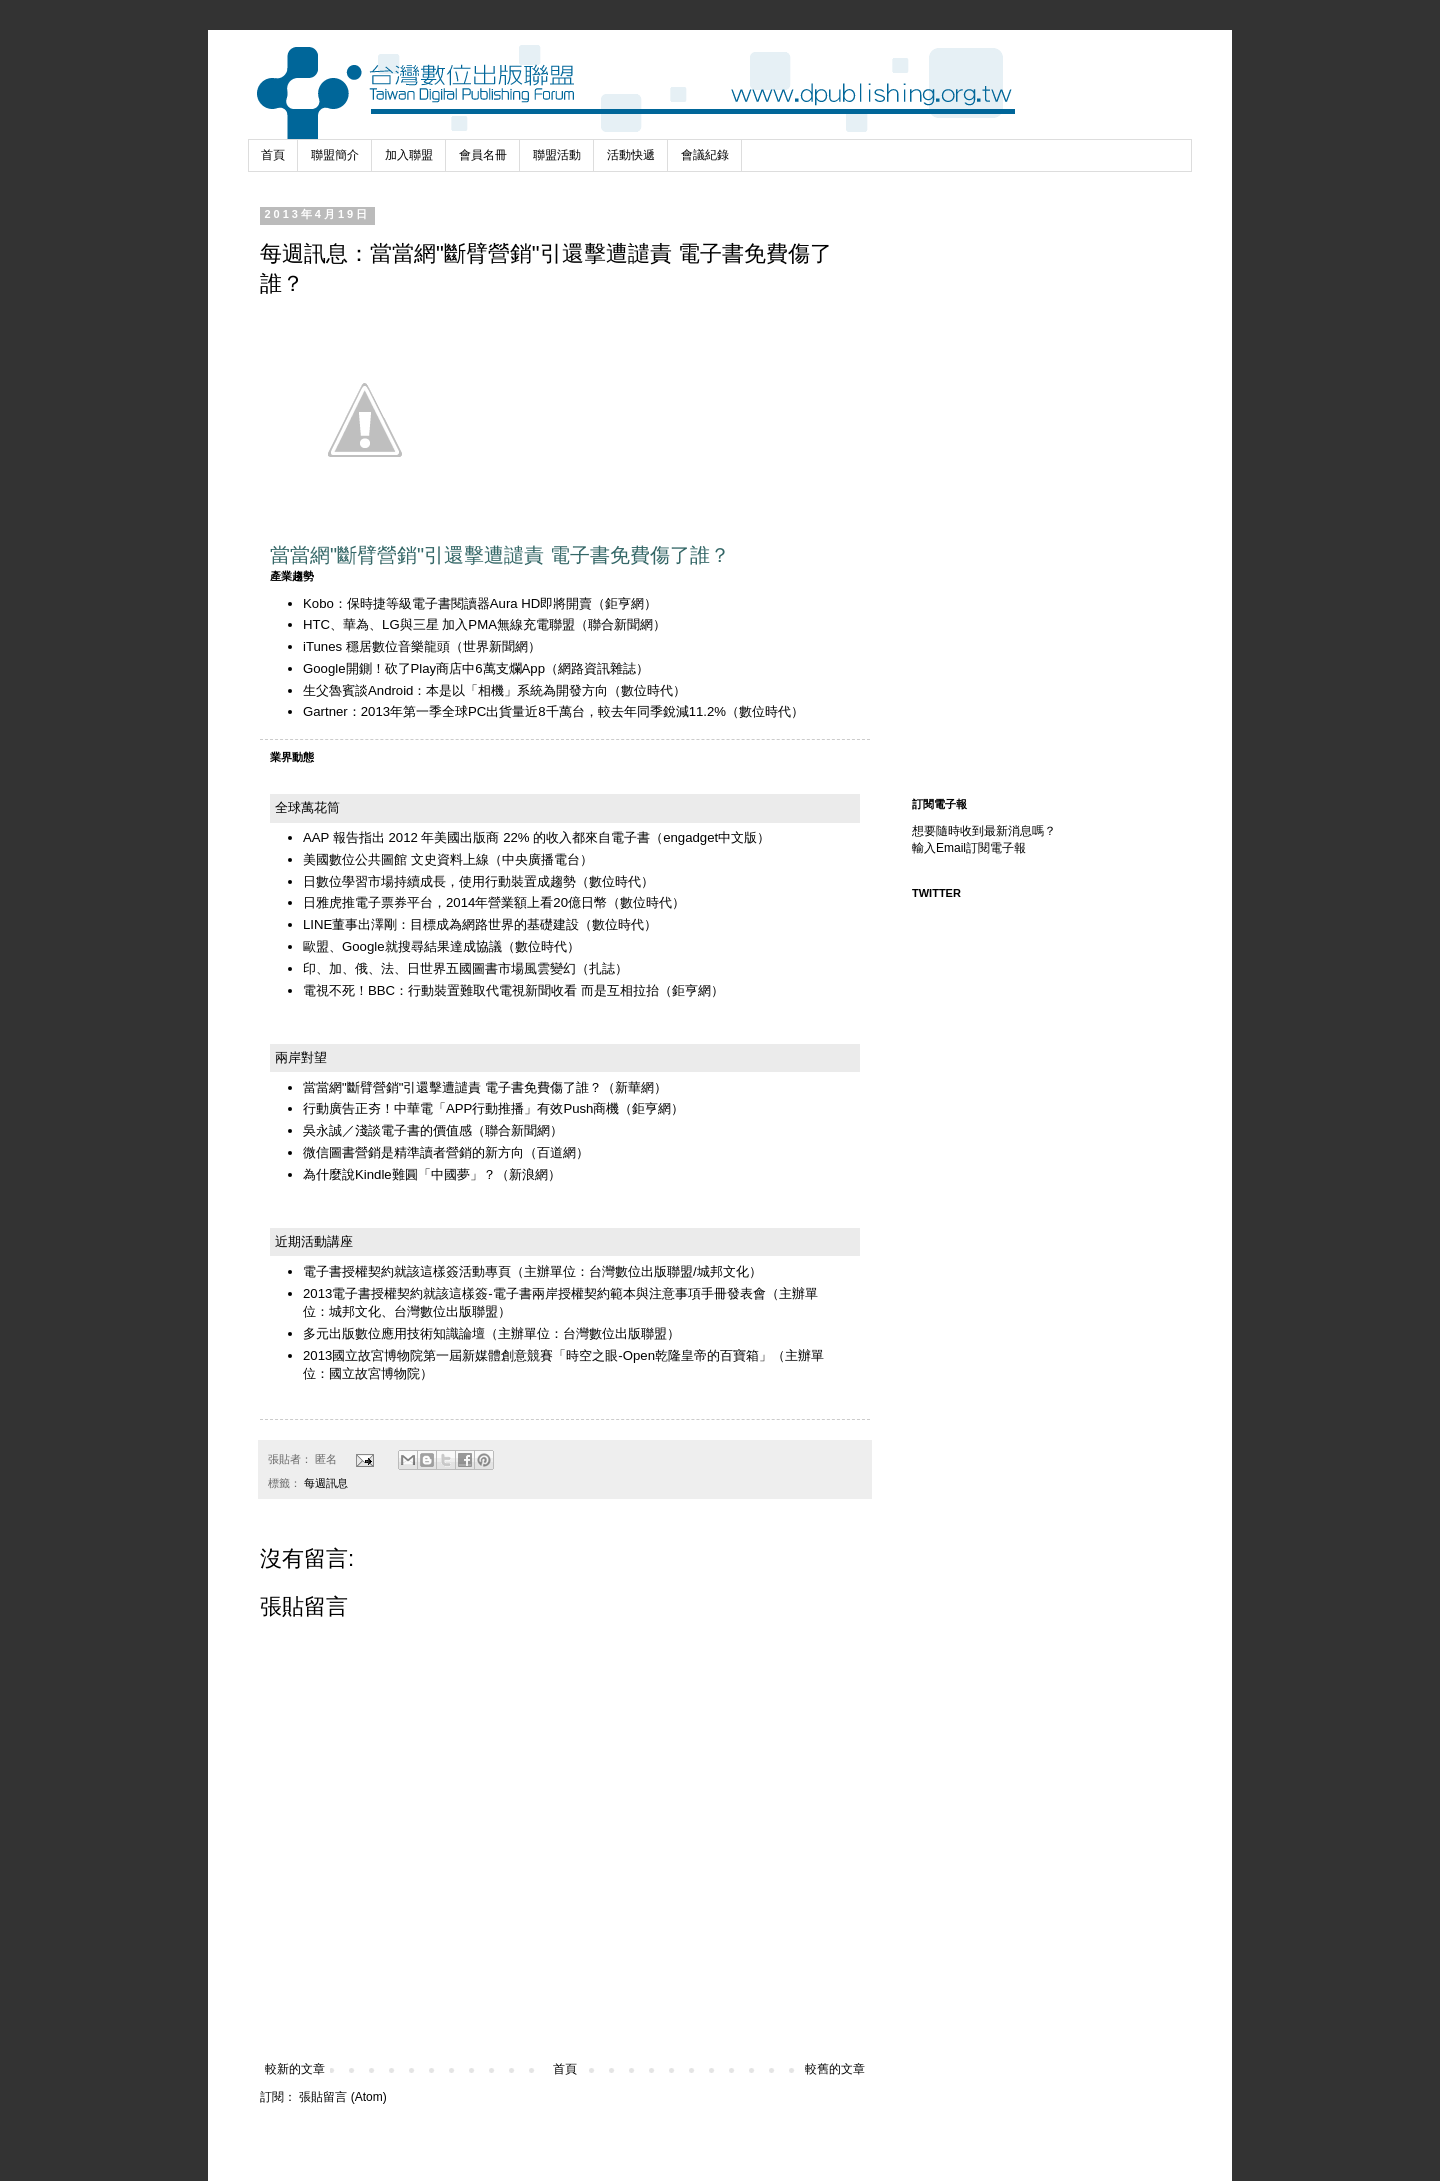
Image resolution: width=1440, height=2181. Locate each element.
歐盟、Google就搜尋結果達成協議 (402, 946)
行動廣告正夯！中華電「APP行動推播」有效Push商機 (461, 1108)
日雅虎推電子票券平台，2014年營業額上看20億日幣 (455, 902)
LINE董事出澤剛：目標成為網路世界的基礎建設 (441, 924)
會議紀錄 (705, 155)
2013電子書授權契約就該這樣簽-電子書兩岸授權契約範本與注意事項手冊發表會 (534, 1293)
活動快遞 (631, 155)
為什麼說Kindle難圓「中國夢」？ (399, 1174)
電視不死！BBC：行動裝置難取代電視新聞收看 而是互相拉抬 (481, 990)
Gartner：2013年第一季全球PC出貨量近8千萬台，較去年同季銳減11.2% (514, 711)
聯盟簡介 (335, 155)
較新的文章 (295, 2069)
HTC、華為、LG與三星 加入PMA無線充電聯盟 (439, 624)
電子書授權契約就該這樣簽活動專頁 (407, 1271)
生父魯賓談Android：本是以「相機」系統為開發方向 (455, 690)
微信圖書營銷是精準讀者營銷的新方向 (413, 1152)
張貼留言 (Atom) (342, 2097)
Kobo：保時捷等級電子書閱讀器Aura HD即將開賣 (447, 603)
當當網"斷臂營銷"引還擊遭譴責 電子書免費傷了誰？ (452, 1087)
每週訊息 (326, 1483)
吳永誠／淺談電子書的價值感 (387, 1130)
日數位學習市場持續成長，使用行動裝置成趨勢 (439, 881)
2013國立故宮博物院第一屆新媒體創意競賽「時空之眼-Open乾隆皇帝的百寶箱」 (537, 1355)
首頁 (273, 155)
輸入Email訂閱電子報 (969, 848)
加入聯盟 (409, 155)
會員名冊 (483, 155)
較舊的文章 (835, 2069)
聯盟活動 (557, 155)
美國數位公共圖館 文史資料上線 (396, 859)
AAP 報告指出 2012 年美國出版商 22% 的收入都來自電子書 (476, 837)
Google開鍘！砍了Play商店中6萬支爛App (424, 668)
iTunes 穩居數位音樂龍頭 (376, 646)
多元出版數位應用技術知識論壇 (394, 1333)
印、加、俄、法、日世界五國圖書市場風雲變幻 (439, 968)
